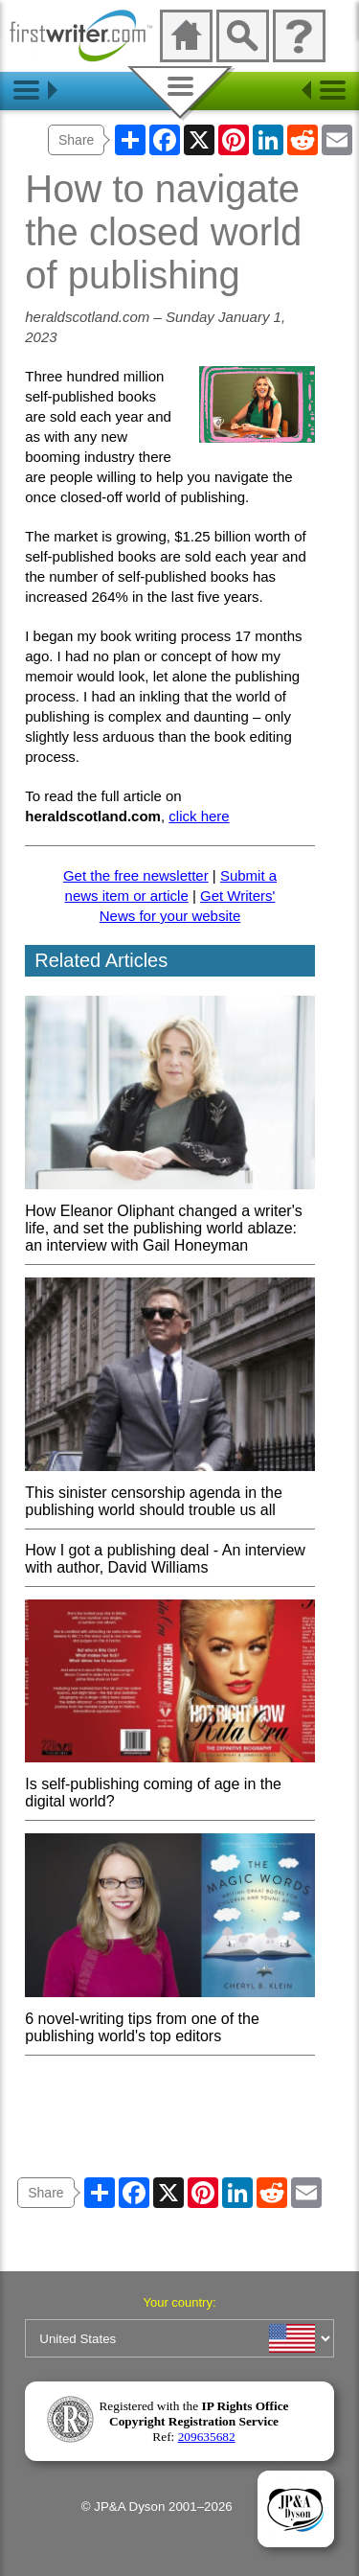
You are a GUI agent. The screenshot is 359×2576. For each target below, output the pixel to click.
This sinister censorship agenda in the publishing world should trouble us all (170, 1492)
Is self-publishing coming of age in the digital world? (170, 1784)
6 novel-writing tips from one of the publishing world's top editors (170, 2018)
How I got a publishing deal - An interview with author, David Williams (165, 1559)
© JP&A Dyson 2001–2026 (157, 2506)
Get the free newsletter (136, 875)
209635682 (207, 2436)
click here (198, 816)
